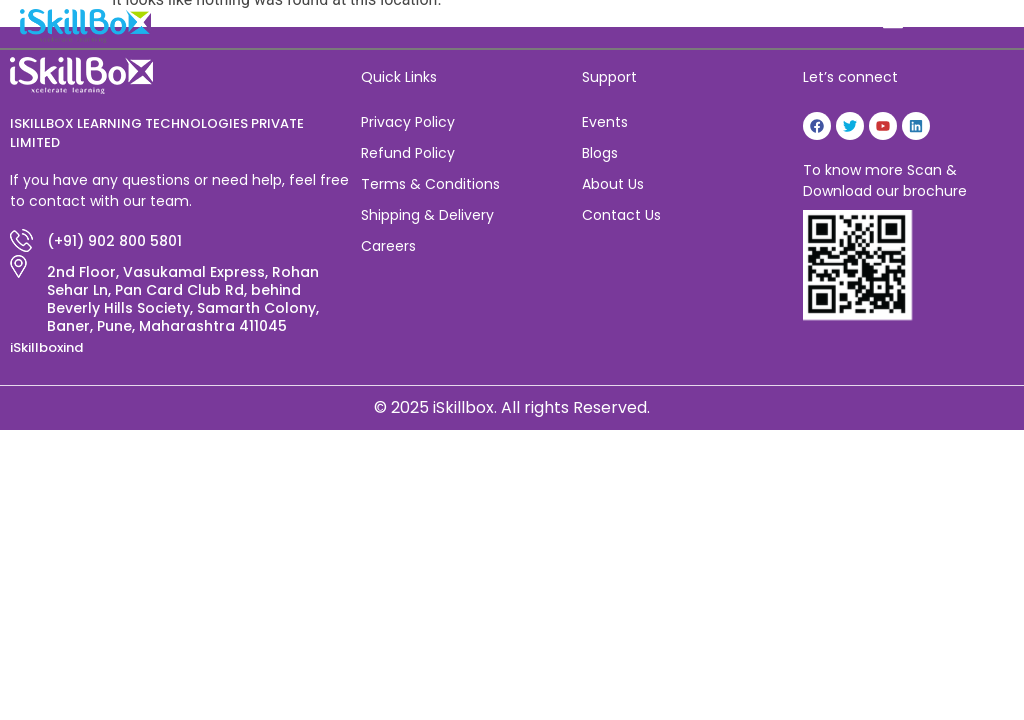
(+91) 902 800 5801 (114, 241)
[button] (893, 21)
